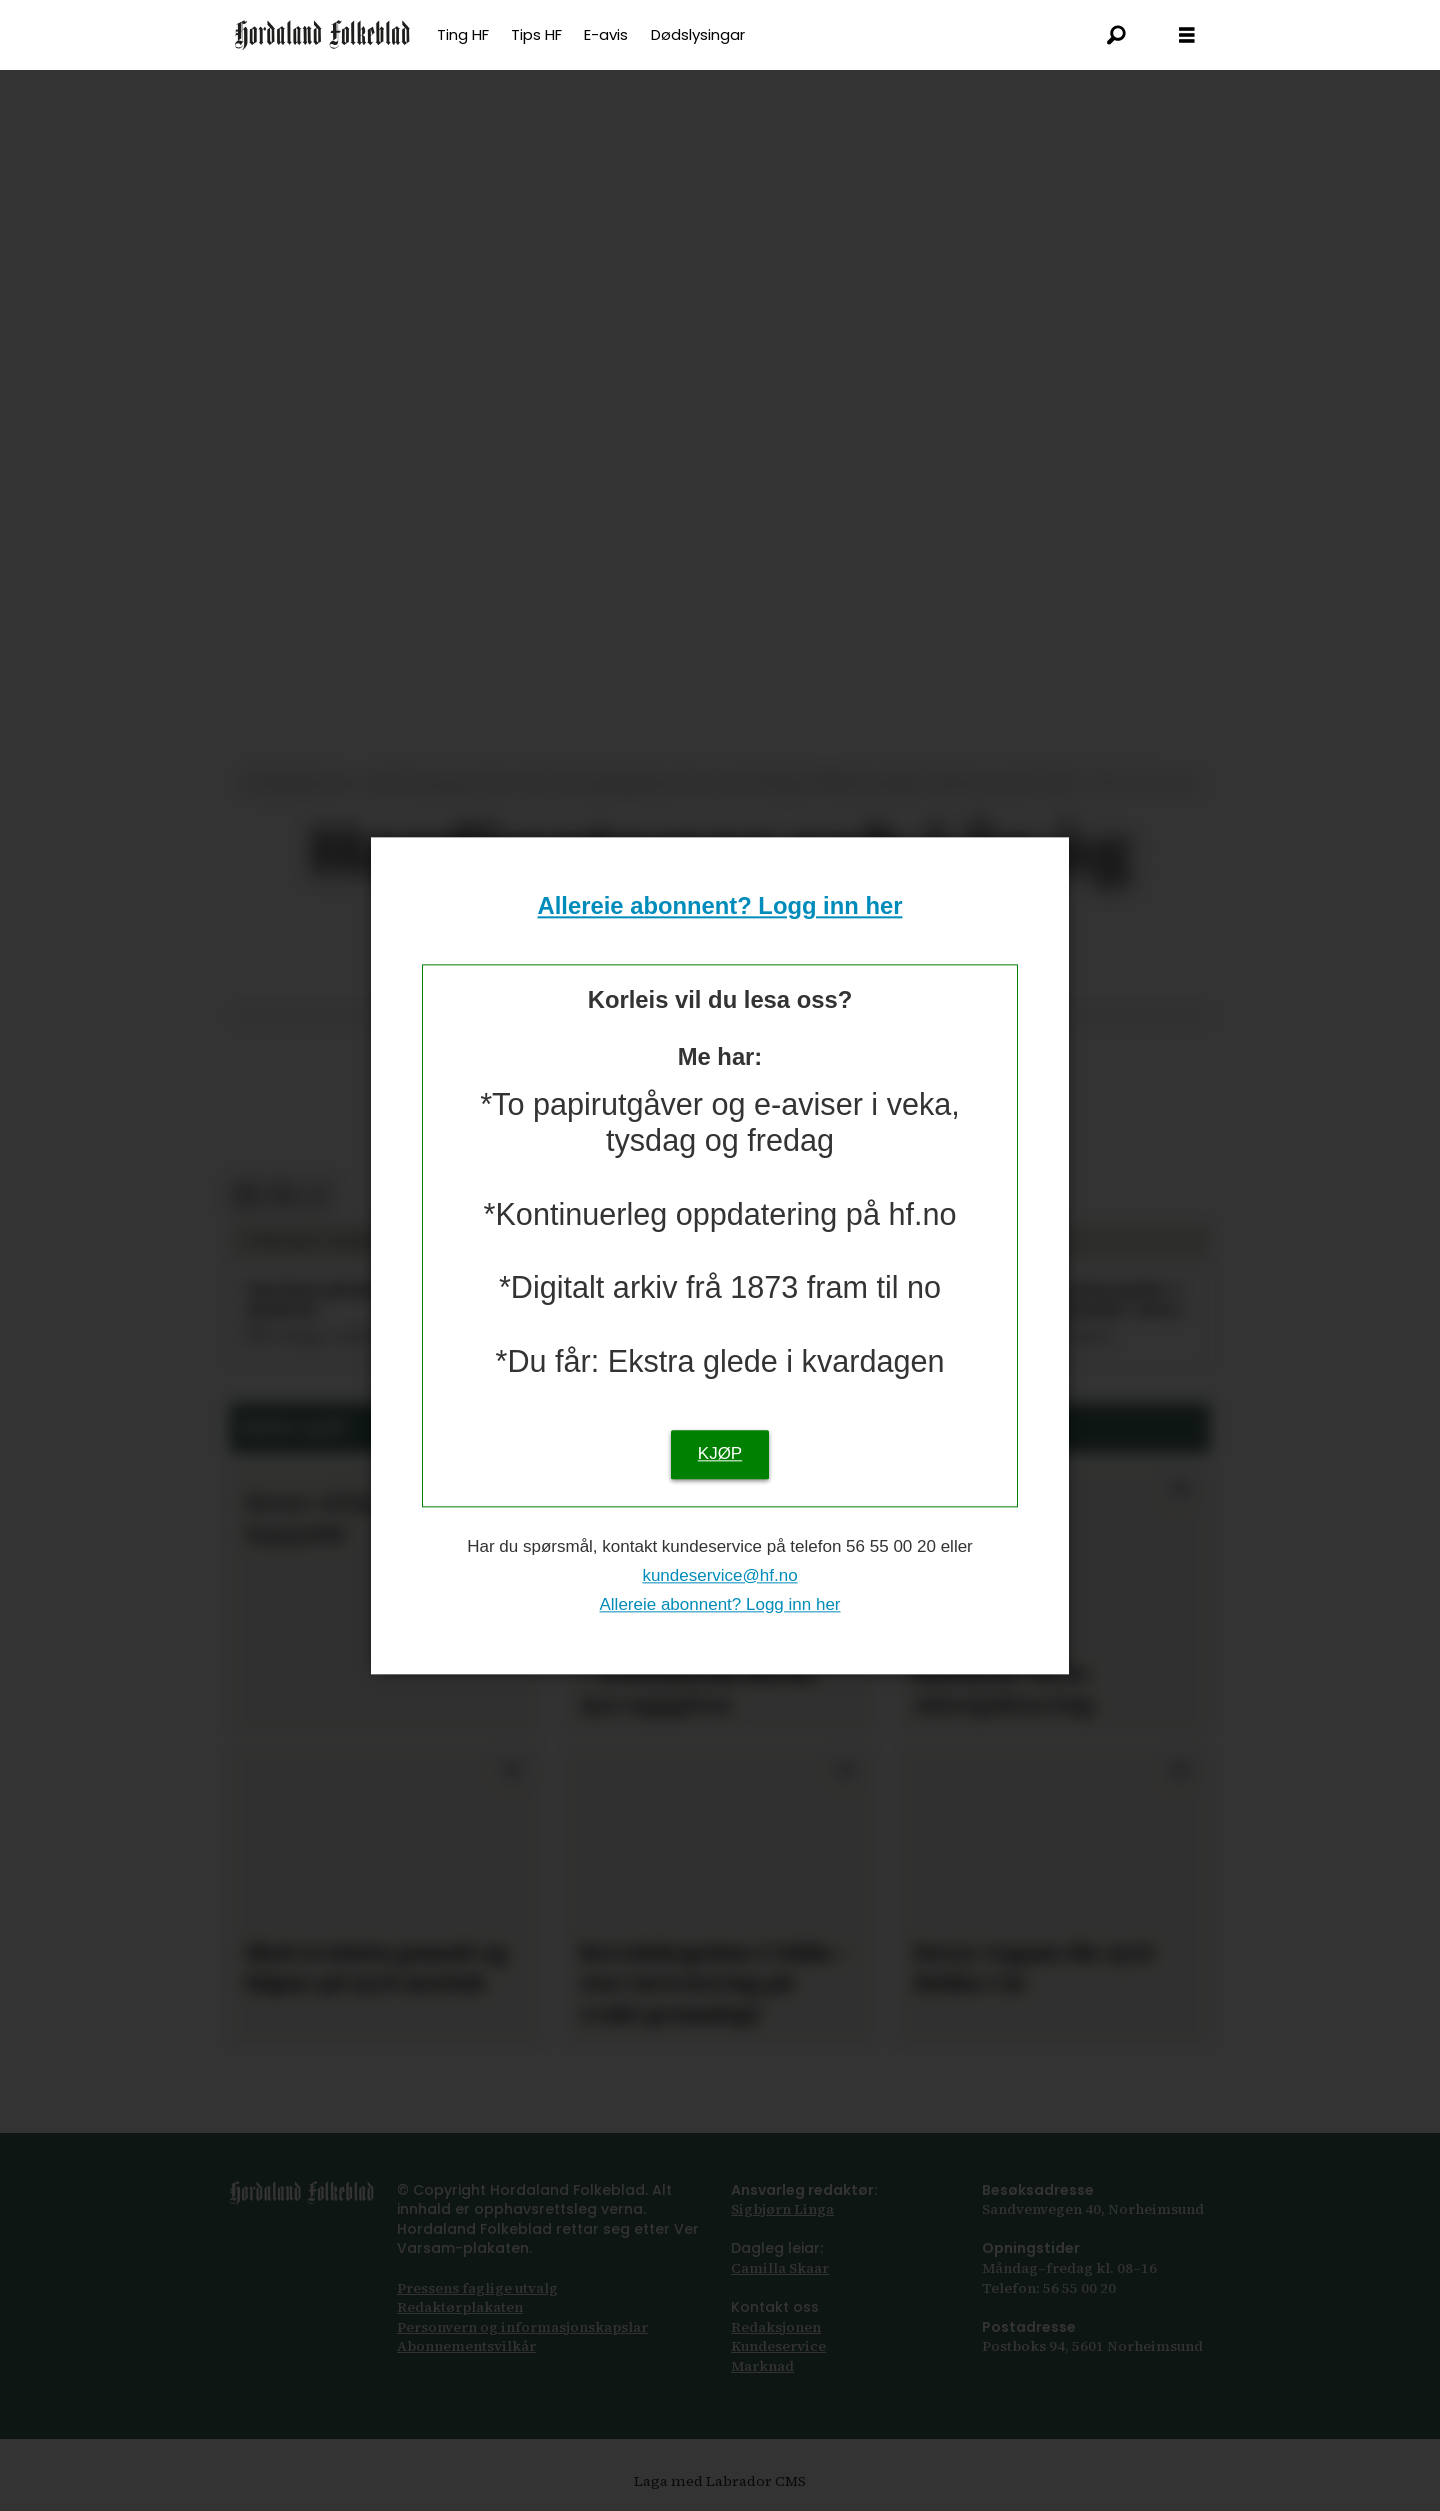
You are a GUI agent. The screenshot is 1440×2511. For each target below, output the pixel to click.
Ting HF (463, 34)
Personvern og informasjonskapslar (522, 2327)
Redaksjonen (776, 2327)
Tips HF (536, 34)
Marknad (762, 2366)
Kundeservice (778, 2346)
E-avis (606, 34)
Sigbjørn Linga (782, 2209)
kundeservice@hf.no (719, 1575)
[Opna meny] (1187, 35)
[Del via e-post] (281, 1195)
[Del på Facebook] (246, 1195)
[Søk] (1117, 35)
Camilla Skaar (780, 2268)
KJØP (720, 1453)
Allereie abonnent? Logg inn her (720, 906)
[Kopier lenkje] (316, 1195)
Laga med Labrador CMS (720, 2481)
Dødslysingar (698, 34)
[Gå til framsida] (322, 35)
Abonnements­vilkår (466, 2346)
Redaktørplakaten (460, 2307)
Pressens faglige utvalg (477, 2288)
